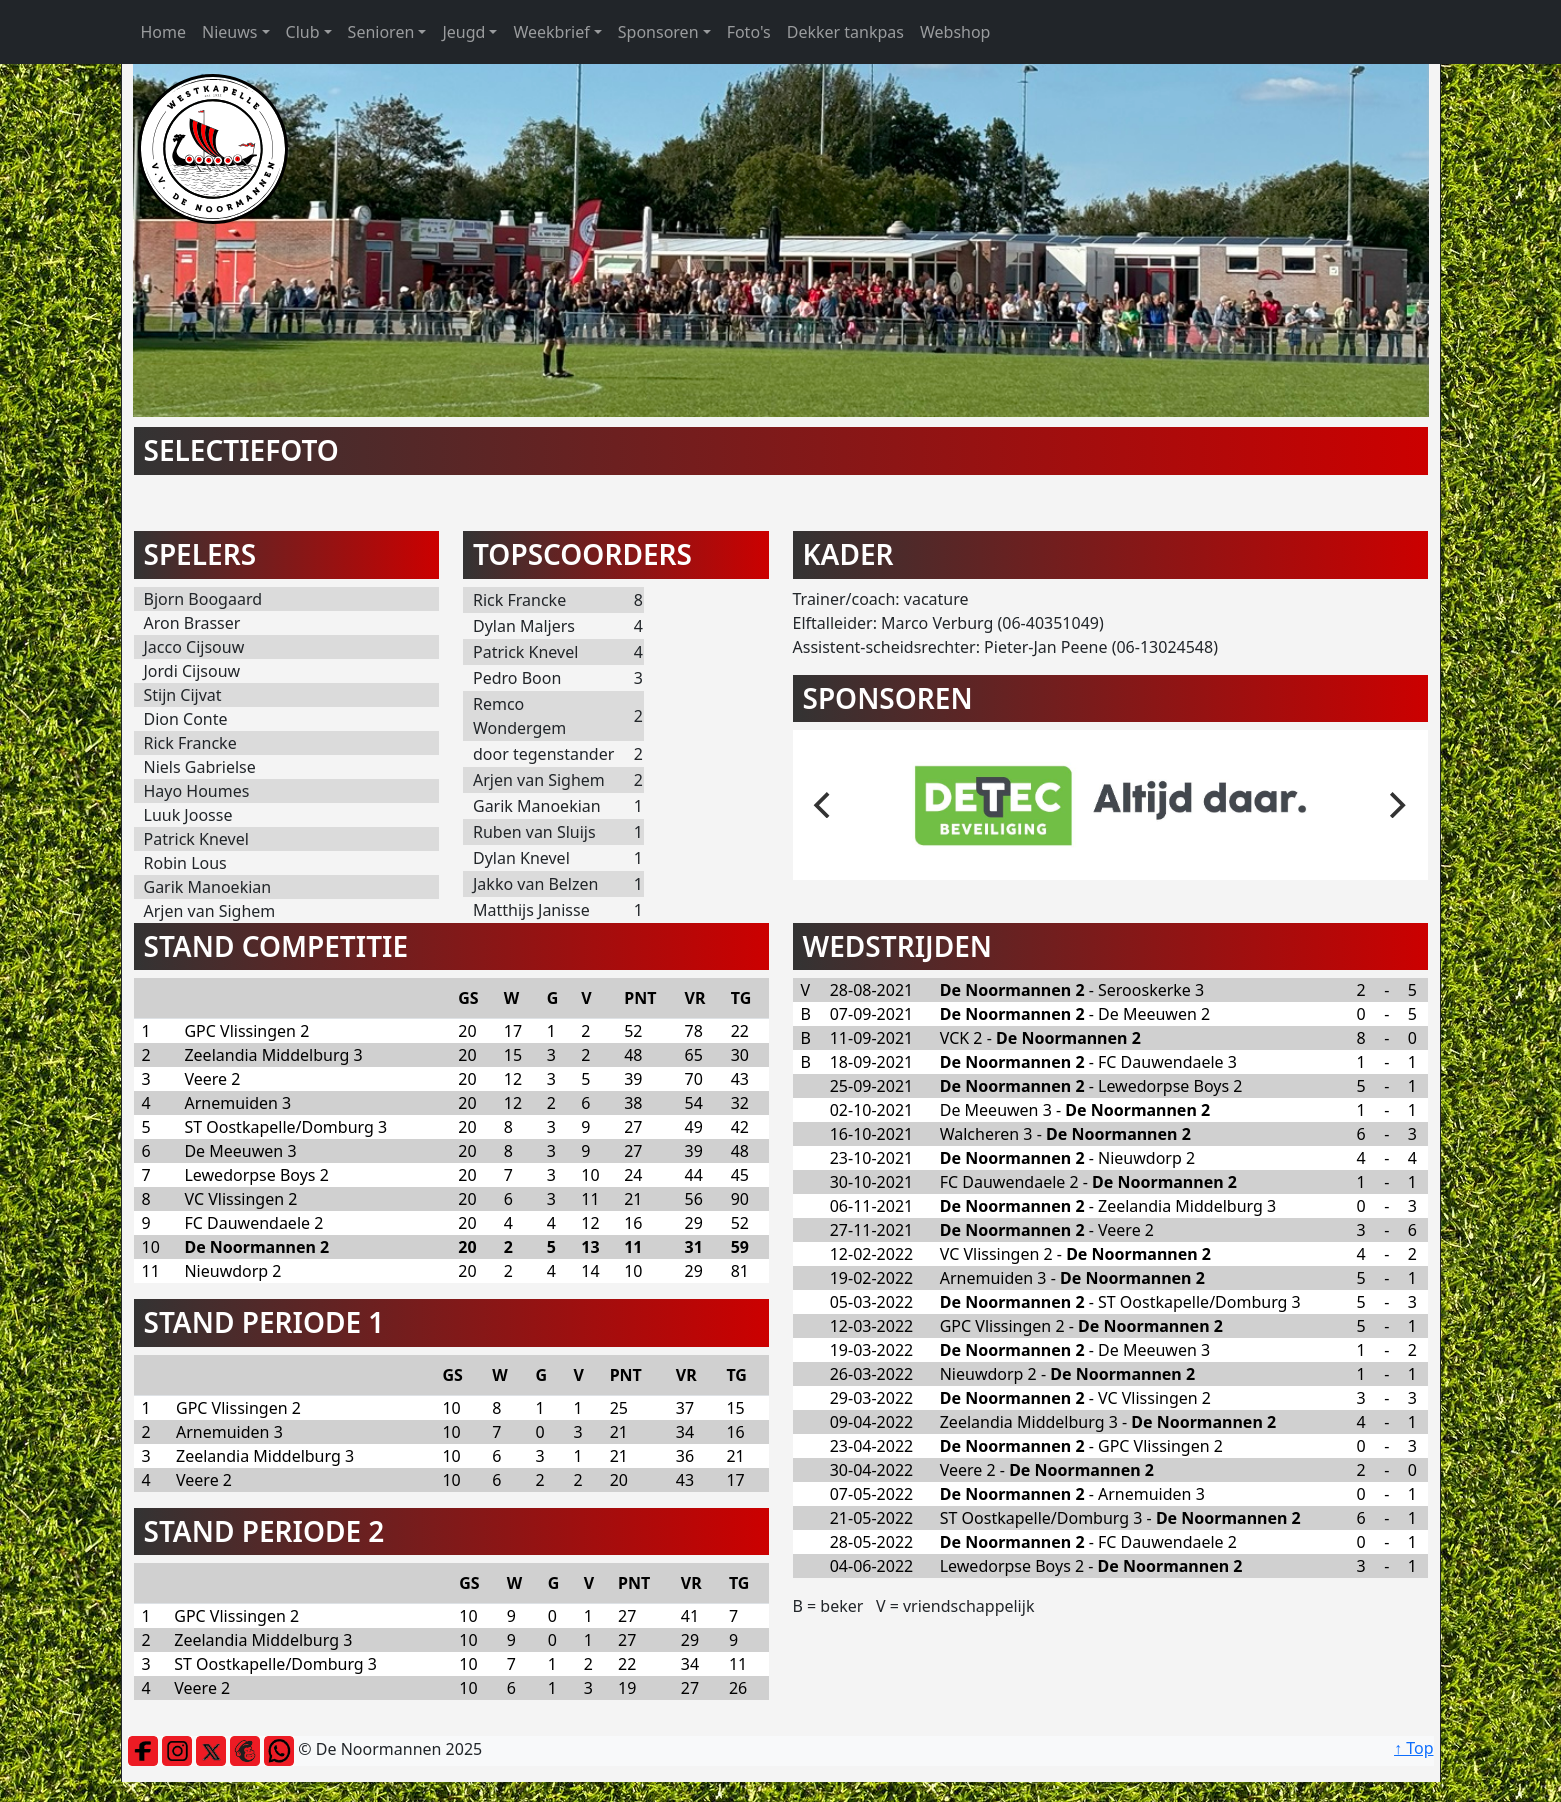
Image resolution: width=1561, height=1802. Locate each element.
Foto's (749, 32)
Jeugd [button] (463, 32)
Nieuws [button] (229, 32)
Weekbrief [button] (551, 32)
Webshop (955, 32)
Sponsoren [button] (658, 32)
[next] (1396, 805)
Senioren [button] (381, 32)
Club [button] (303, 32)
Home (164, 32)
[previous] (825, 805)
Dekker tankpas (845, 32)
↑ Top (1413, 1748)
